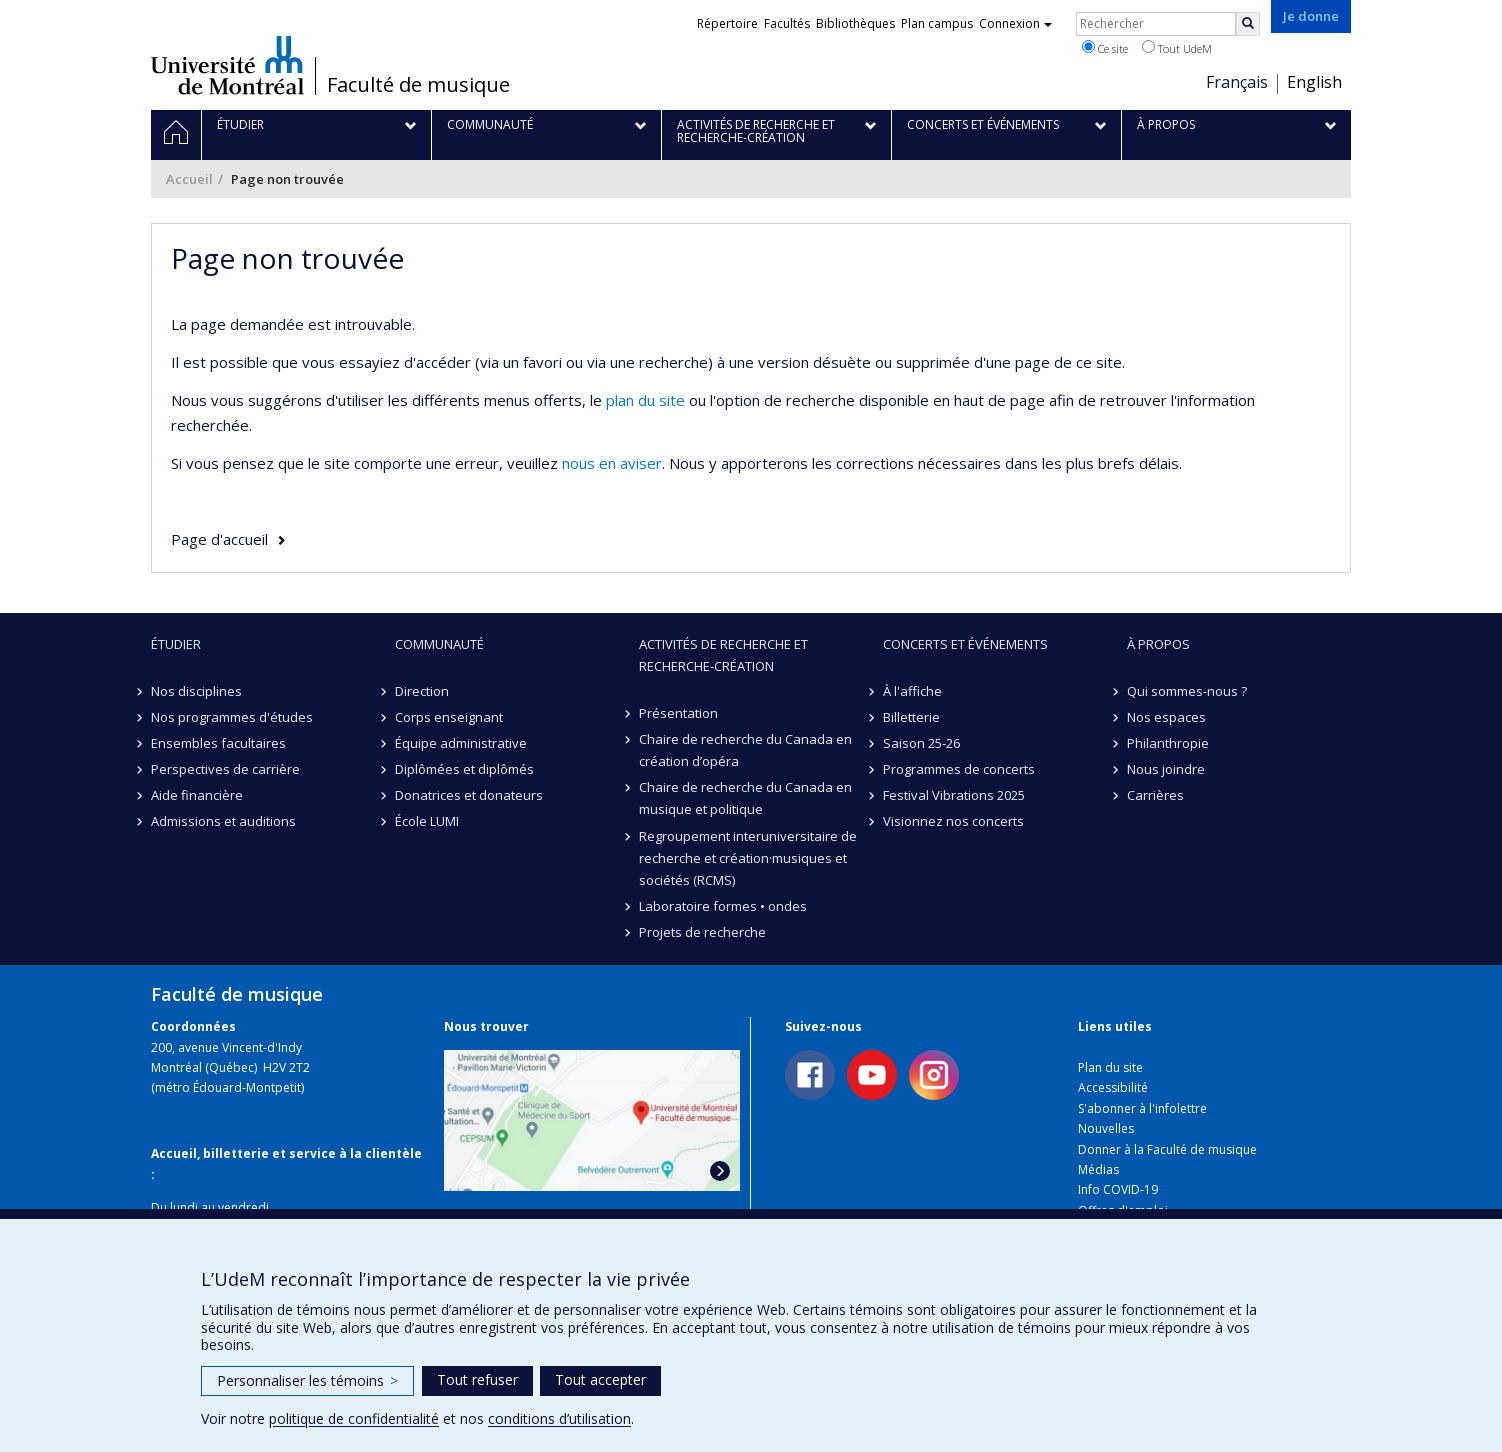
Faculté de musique (418, 85)
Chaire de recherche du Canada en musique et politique (745, 798)
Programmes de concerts (959, 769)
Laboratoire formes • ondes (723, 906)
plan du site (645, 400)
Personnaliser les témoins (307, 1380)
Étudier (176, 644)
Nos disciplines (196, 691)
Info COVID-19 (1118, 1189)
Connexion (1015, 23)
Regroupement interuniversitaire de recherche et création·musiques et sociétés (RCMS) (748, 858)
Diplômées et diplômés (464, 769)
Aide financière (197, 795)
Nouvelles (1106, 1128)
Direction (422, 691)
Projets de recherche (702, 932)
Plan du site (1110, 1067)
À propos (1158, 644)
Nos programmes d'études (232, 717)
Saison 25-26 (921, 743)
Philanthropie (1168, 743)
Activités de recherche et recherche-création (723, 655)
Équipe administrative (461, 743)
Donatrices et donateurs (469, 795)
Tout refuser (477, 1379)
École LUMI (427, 821)
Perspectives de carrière (225, 769)
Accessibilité (1113, 1087)
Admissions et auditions (223, 821)
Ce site (1105, 48)
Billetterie (911, 717)
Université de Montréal (227, 65)
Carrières (1155, 795)
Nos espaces (1166, 717)
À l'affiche (912, 691)
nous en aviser (612, 463)
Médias (1098, 1169)
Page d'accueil (219, 539)
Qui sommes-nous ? (1187, 691)
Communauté (439, 644)
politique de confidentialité (354, 1418)
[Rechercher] (1248, 24)
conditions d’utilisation (559, 1418)
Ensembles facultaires (218, 743)
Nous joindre (1166, 769)
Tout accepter (600, 1379)
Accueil (189, 179)
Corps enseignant (449, 717)
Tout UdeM (1177, 48)
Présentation (678, 713)
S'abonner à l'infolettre (1142, 1108)
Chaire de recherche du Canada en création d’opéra (745, 750)
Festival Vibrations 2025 (954, 795)
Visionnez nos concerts (953, 821)
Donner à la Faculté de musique (1167, 1149)
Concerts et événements (965, 644)
